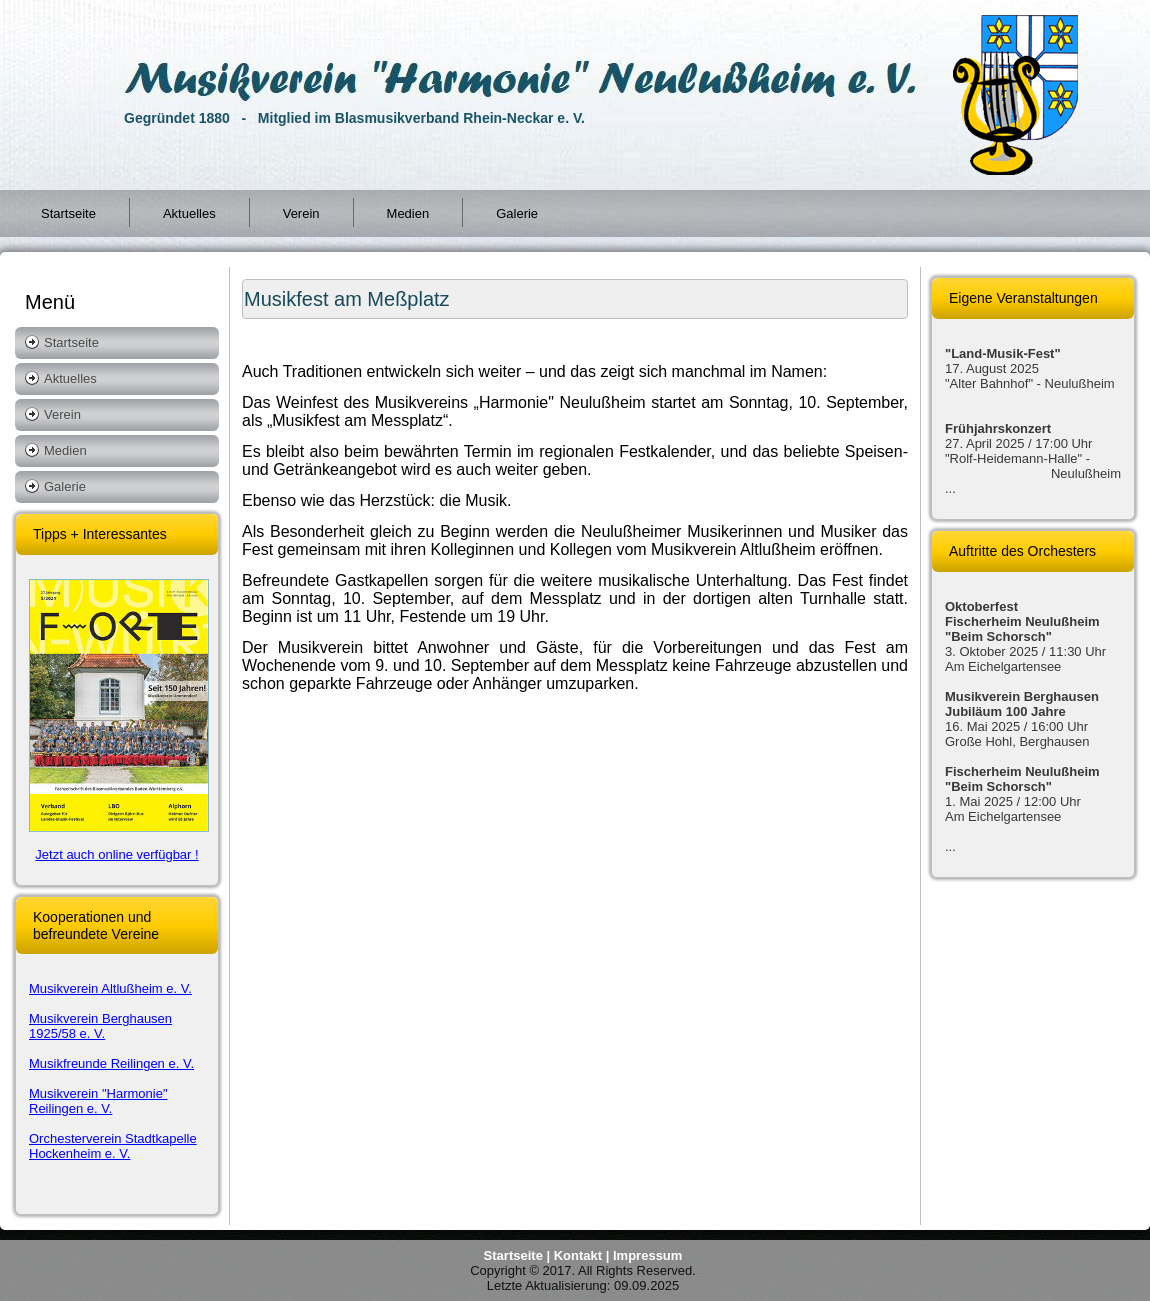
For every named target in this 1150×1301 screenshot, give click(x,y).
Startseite (68, 213)
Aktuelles (189, 213)
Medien (408, 213)
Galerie (517, 213)
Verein (301, 213)
